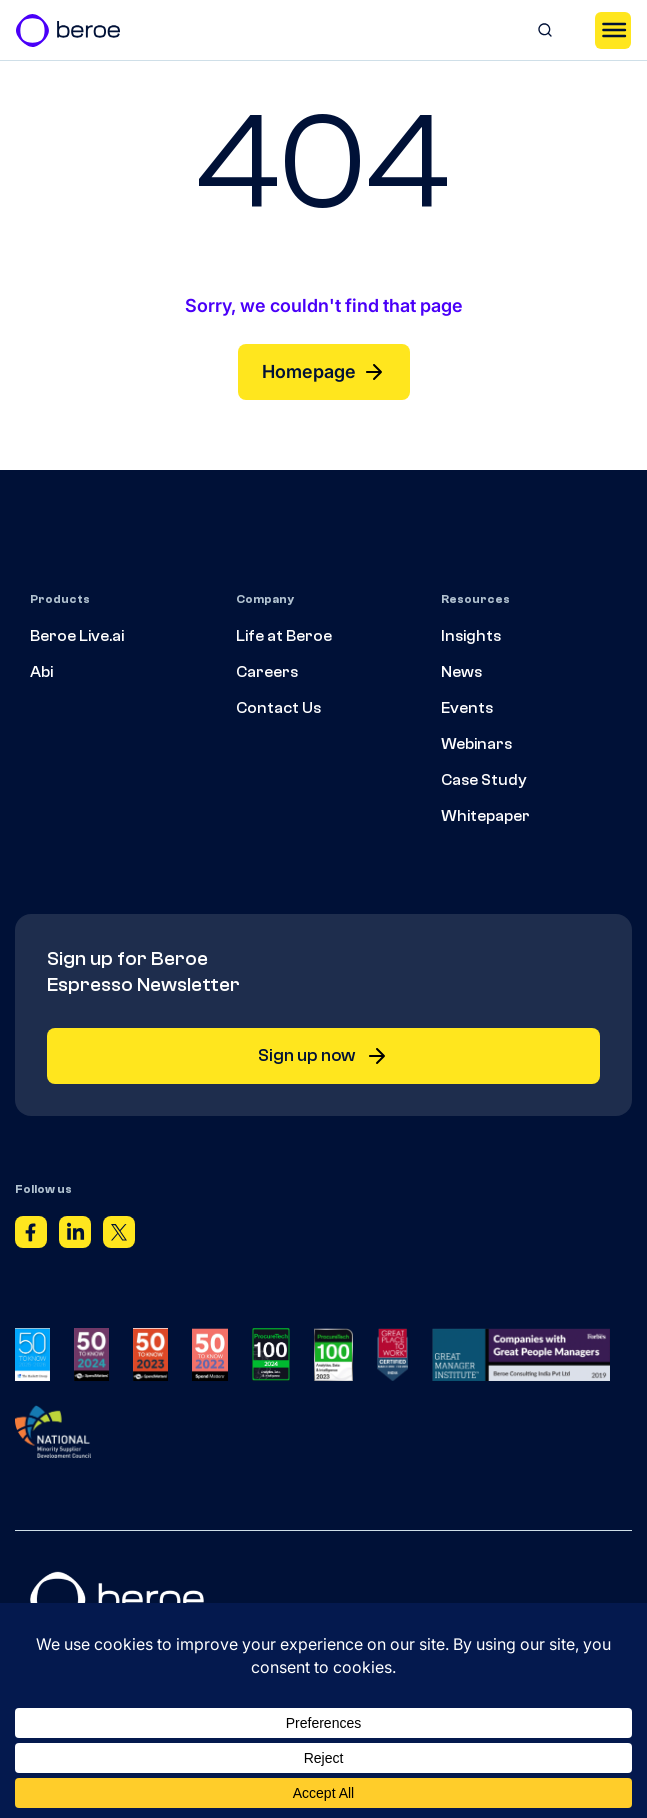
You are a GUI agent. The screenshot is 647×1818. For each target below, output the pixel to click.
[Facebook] (31, 1236)
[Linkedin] (75, 1236)
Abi (41, 672)
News (461, 672)
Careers (267, 672)
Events (467, 708)
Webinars (476, 744)
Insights (471, 636)
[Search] (545, 30)
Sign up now (323, 1056)
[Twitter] (119, 1236)
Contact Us (278, 708)
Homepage (324, 372)
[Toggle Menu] (613, 30)
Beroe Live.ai (77, 636)
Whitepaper (485, 816)
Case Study (484, 780)
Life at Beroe (284, 636)
